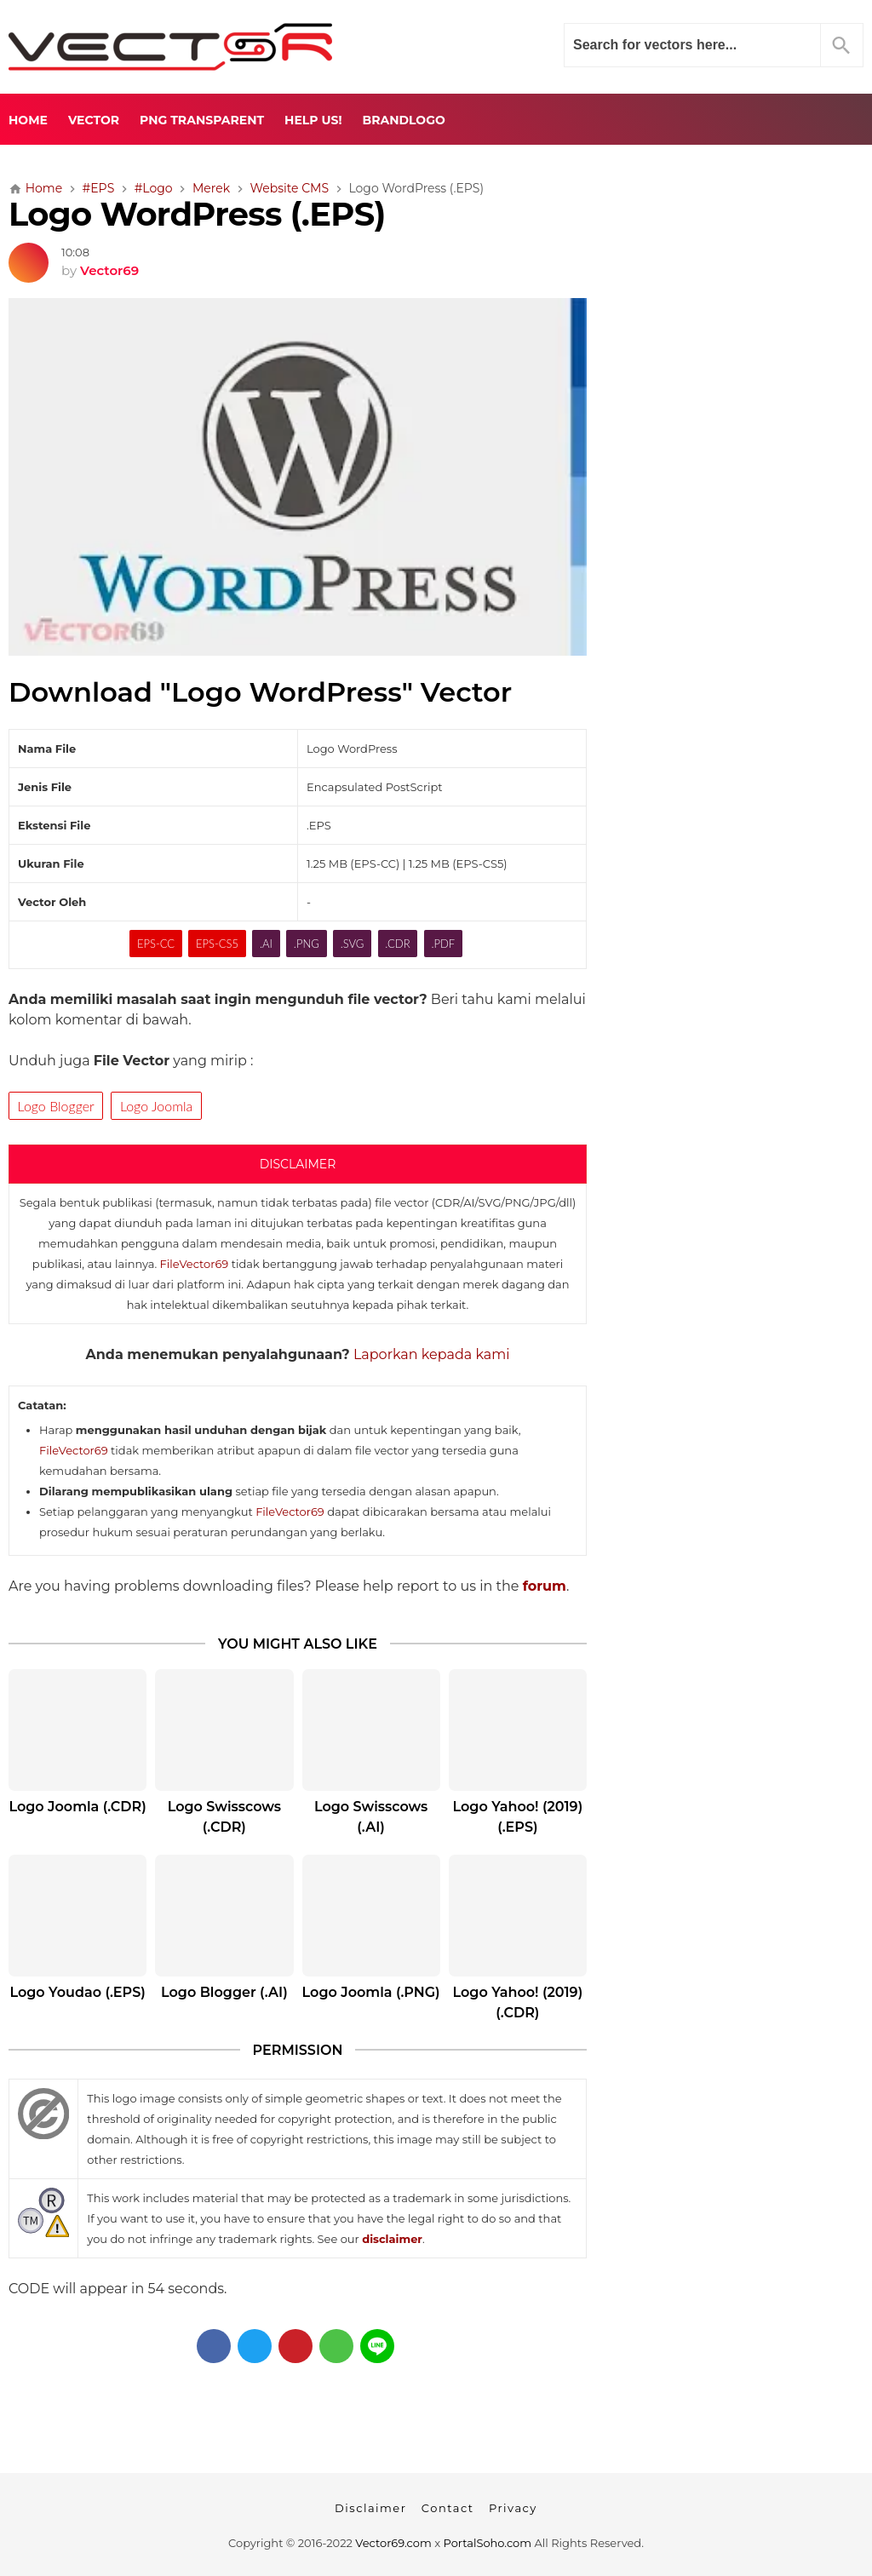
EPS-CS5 (217, 943)
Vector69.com (393, 2543)
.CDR (397, 943)
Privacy (513, 2508)
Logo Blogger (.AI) (224, 1992)
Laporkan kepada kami (431, 1354)
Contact (448, 2508)
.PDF (443, 943)
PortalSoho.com (488, 2543)
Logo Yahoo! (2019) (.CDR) (518, 2002)
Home (28, 120)
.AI (266, 943)
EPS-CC (156, 943)
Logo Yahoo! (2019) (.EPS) (518, 1817)
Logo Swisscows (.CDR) (224, 1817)
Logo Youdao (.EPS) (77, 1992)
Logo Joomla (156, 1106)
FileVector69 (194, 1264)
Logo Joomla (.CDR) (77, 1807)
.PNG (306, 943)
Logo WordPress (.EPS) (197, 214)
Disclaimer (370, 2508)
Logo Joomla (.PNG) (371, 1992)
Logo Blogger (56, 1106)
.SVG (352, 943)
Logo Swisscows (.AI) (370, 1817)
